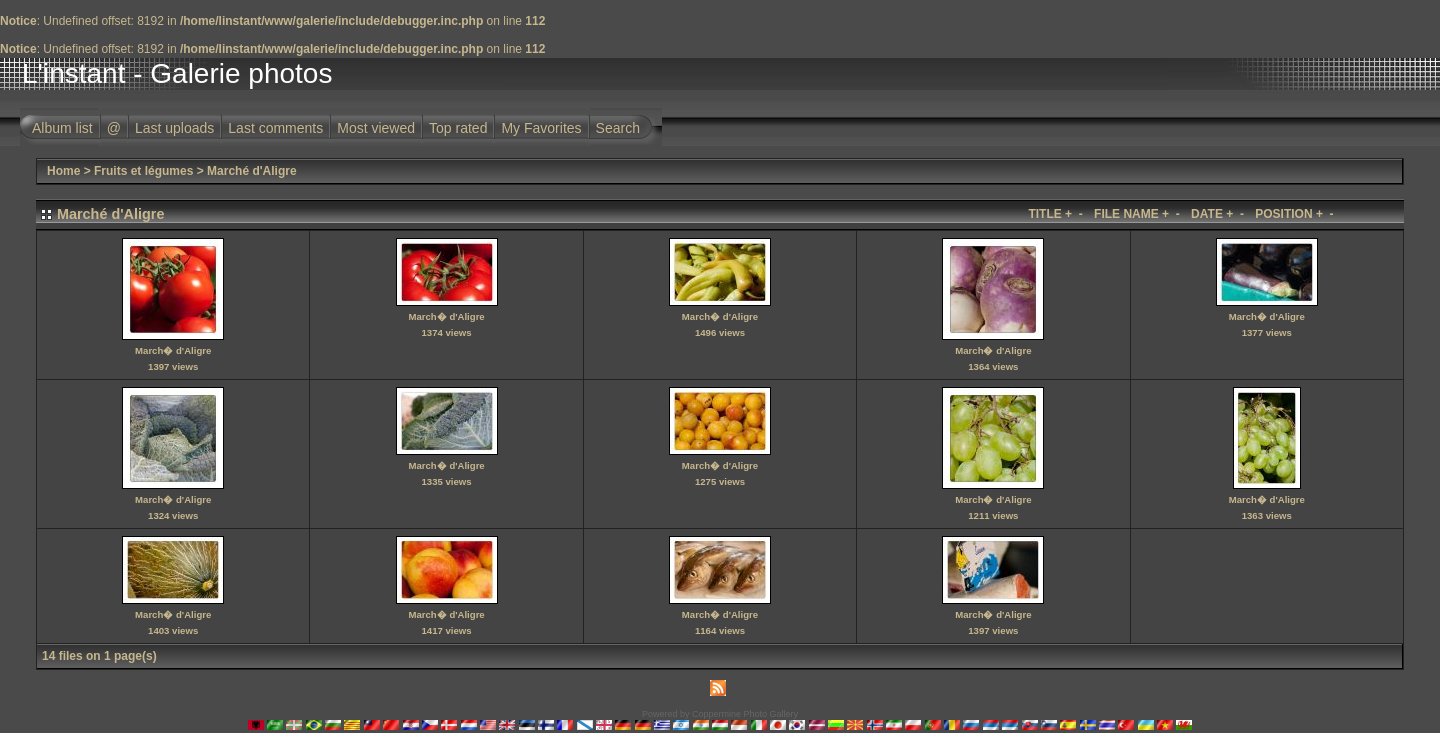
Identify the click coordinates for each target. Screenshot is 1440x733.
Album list (62, 128)
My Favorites (541, 128)
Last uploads (174, 128)
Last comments (275, 128)
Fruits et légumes (143, 171)
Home (63, 171)
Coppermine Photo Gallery (745, 714)
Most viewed (376, 128)
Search (618, 128)
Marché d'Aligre (252, 171)
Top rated (458, 128)
